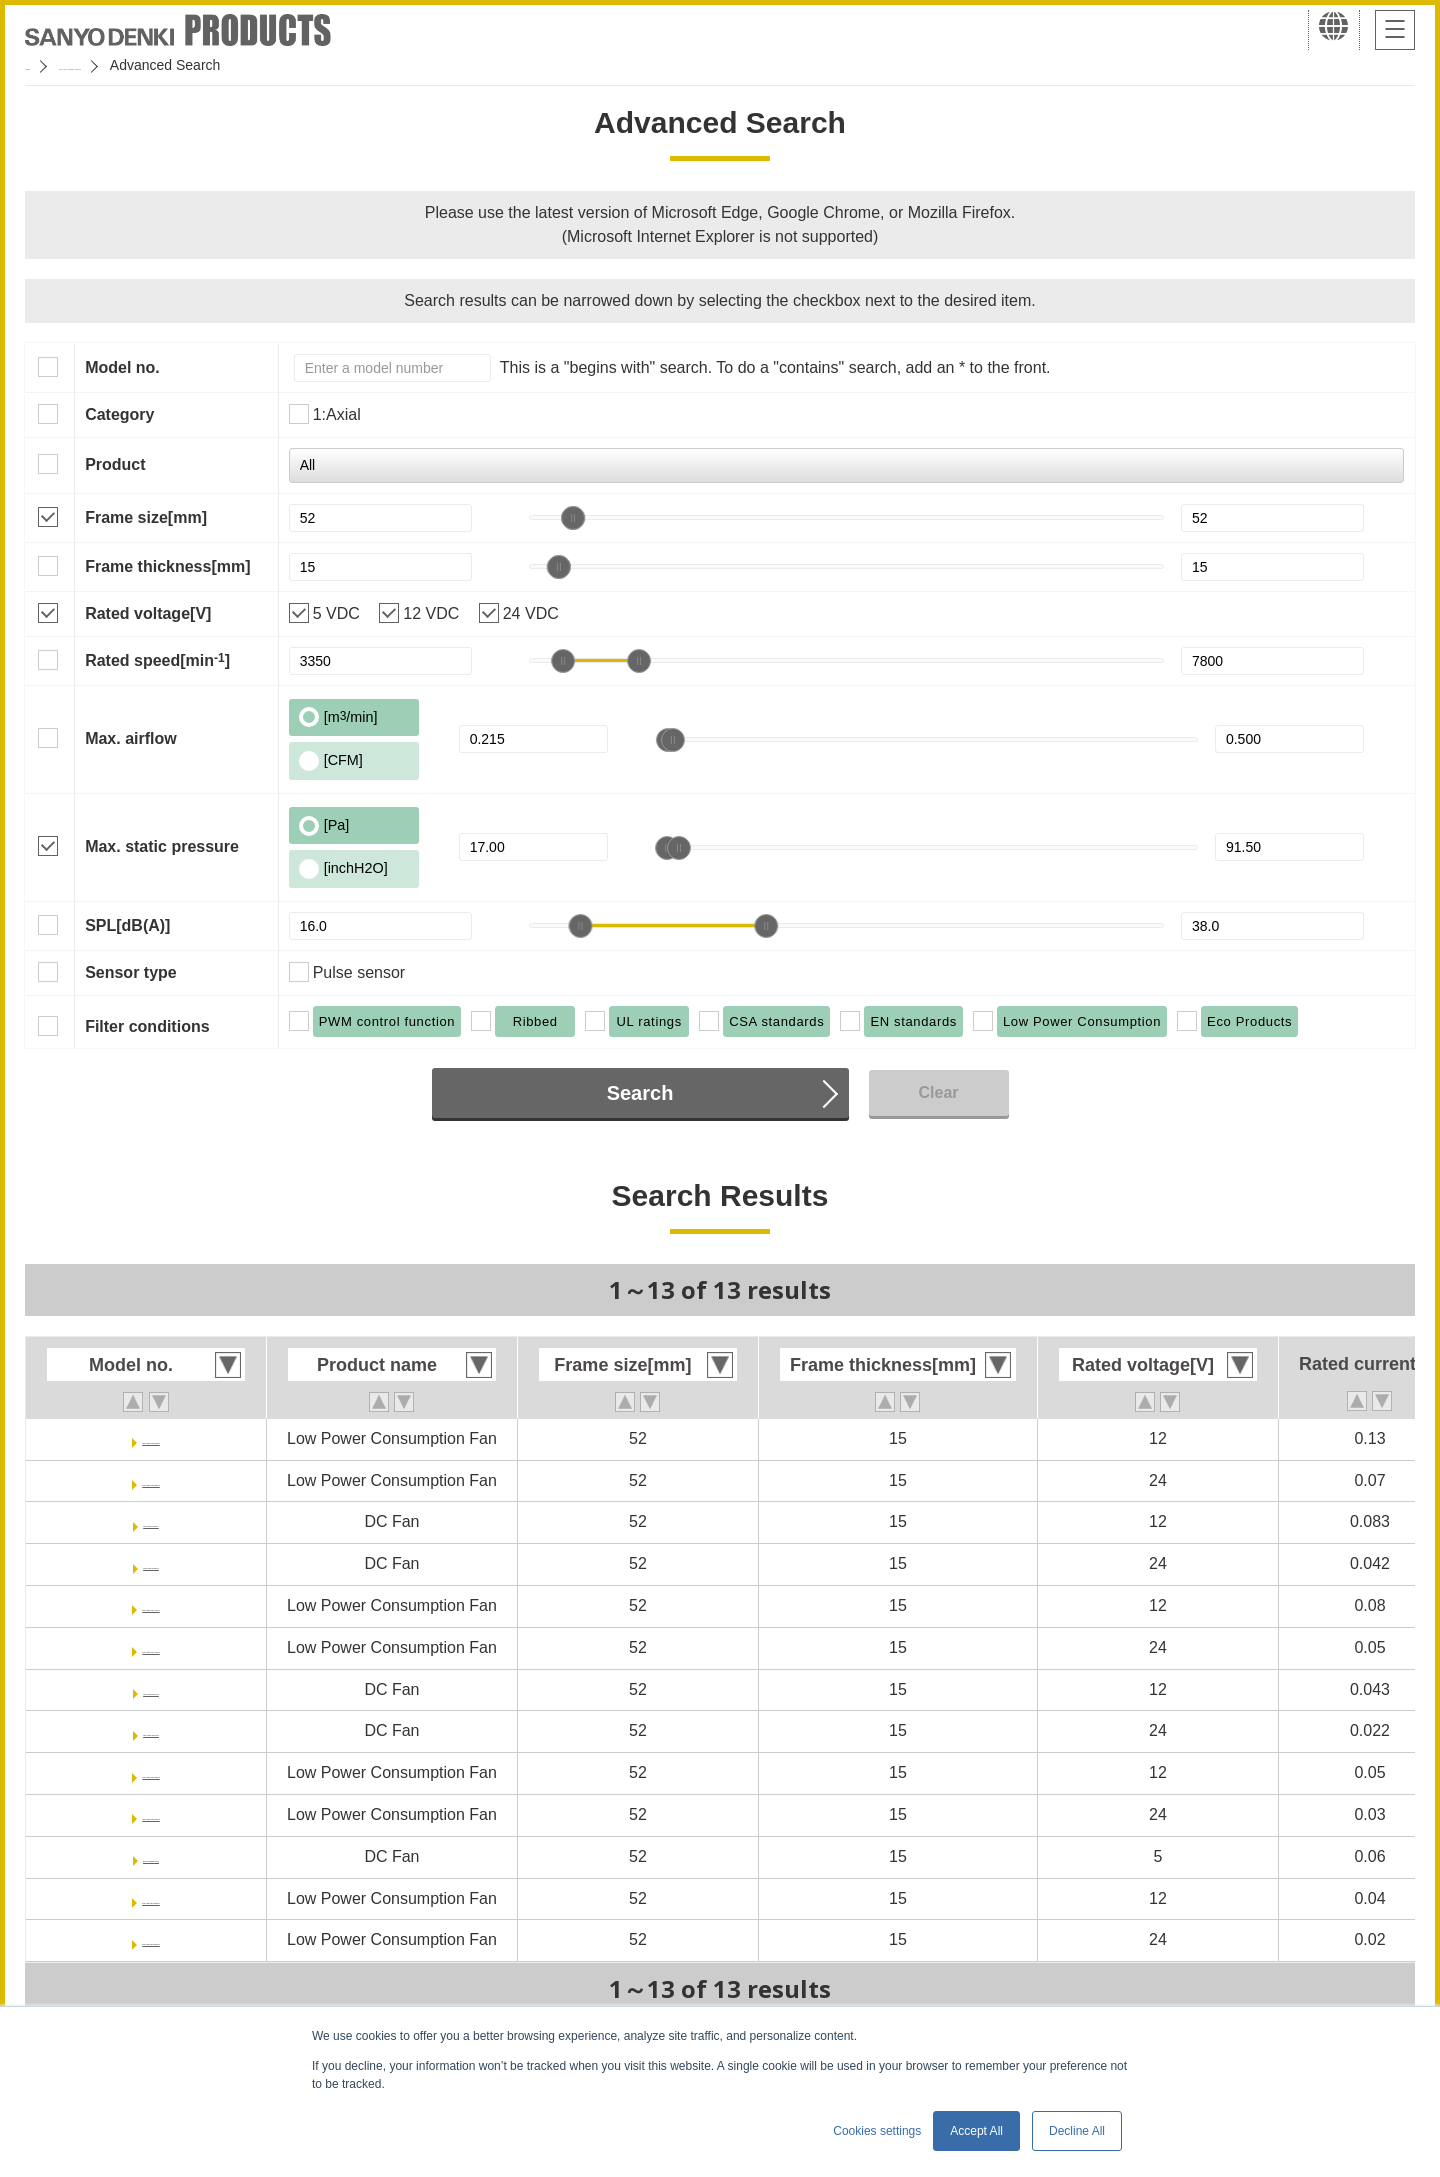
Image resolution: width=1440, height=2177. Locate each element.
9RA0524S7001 (151, 1563)
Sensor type (131, 972)
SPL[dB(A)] (127, 925)
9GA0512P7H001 (151, 1772)
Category (119, 414)
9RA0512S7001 (151, 1521)
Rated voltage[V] (148, 613)
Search (640, 1093)
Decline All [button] (1077, 2131)
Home (43, 65)
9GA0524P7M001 (151, 1939)
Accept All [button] (976, 2131)
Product (115, 464)
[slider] (573, 518)
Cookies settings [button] (877, 2131)
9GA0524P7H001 (151, 1814)
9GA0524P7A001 (151, 1647)
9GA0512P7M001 (151, 1898)
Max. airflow (131, 738)
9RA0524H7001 (151, 1730)
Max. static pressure (162, 846)
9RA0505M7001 (151, 1856)
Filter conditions (147, 1026)
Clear (938, 1092)
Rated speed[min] (157, 660)
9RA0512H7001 (151, 1689)
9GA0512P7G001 (150, 1438)
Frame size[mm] (146, 517)
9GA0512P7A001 (151, 1605)
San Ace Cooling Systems (171, 65)
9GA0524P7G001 (150, 1480)
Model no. (122, 367)
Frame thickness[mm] (167, 566)
